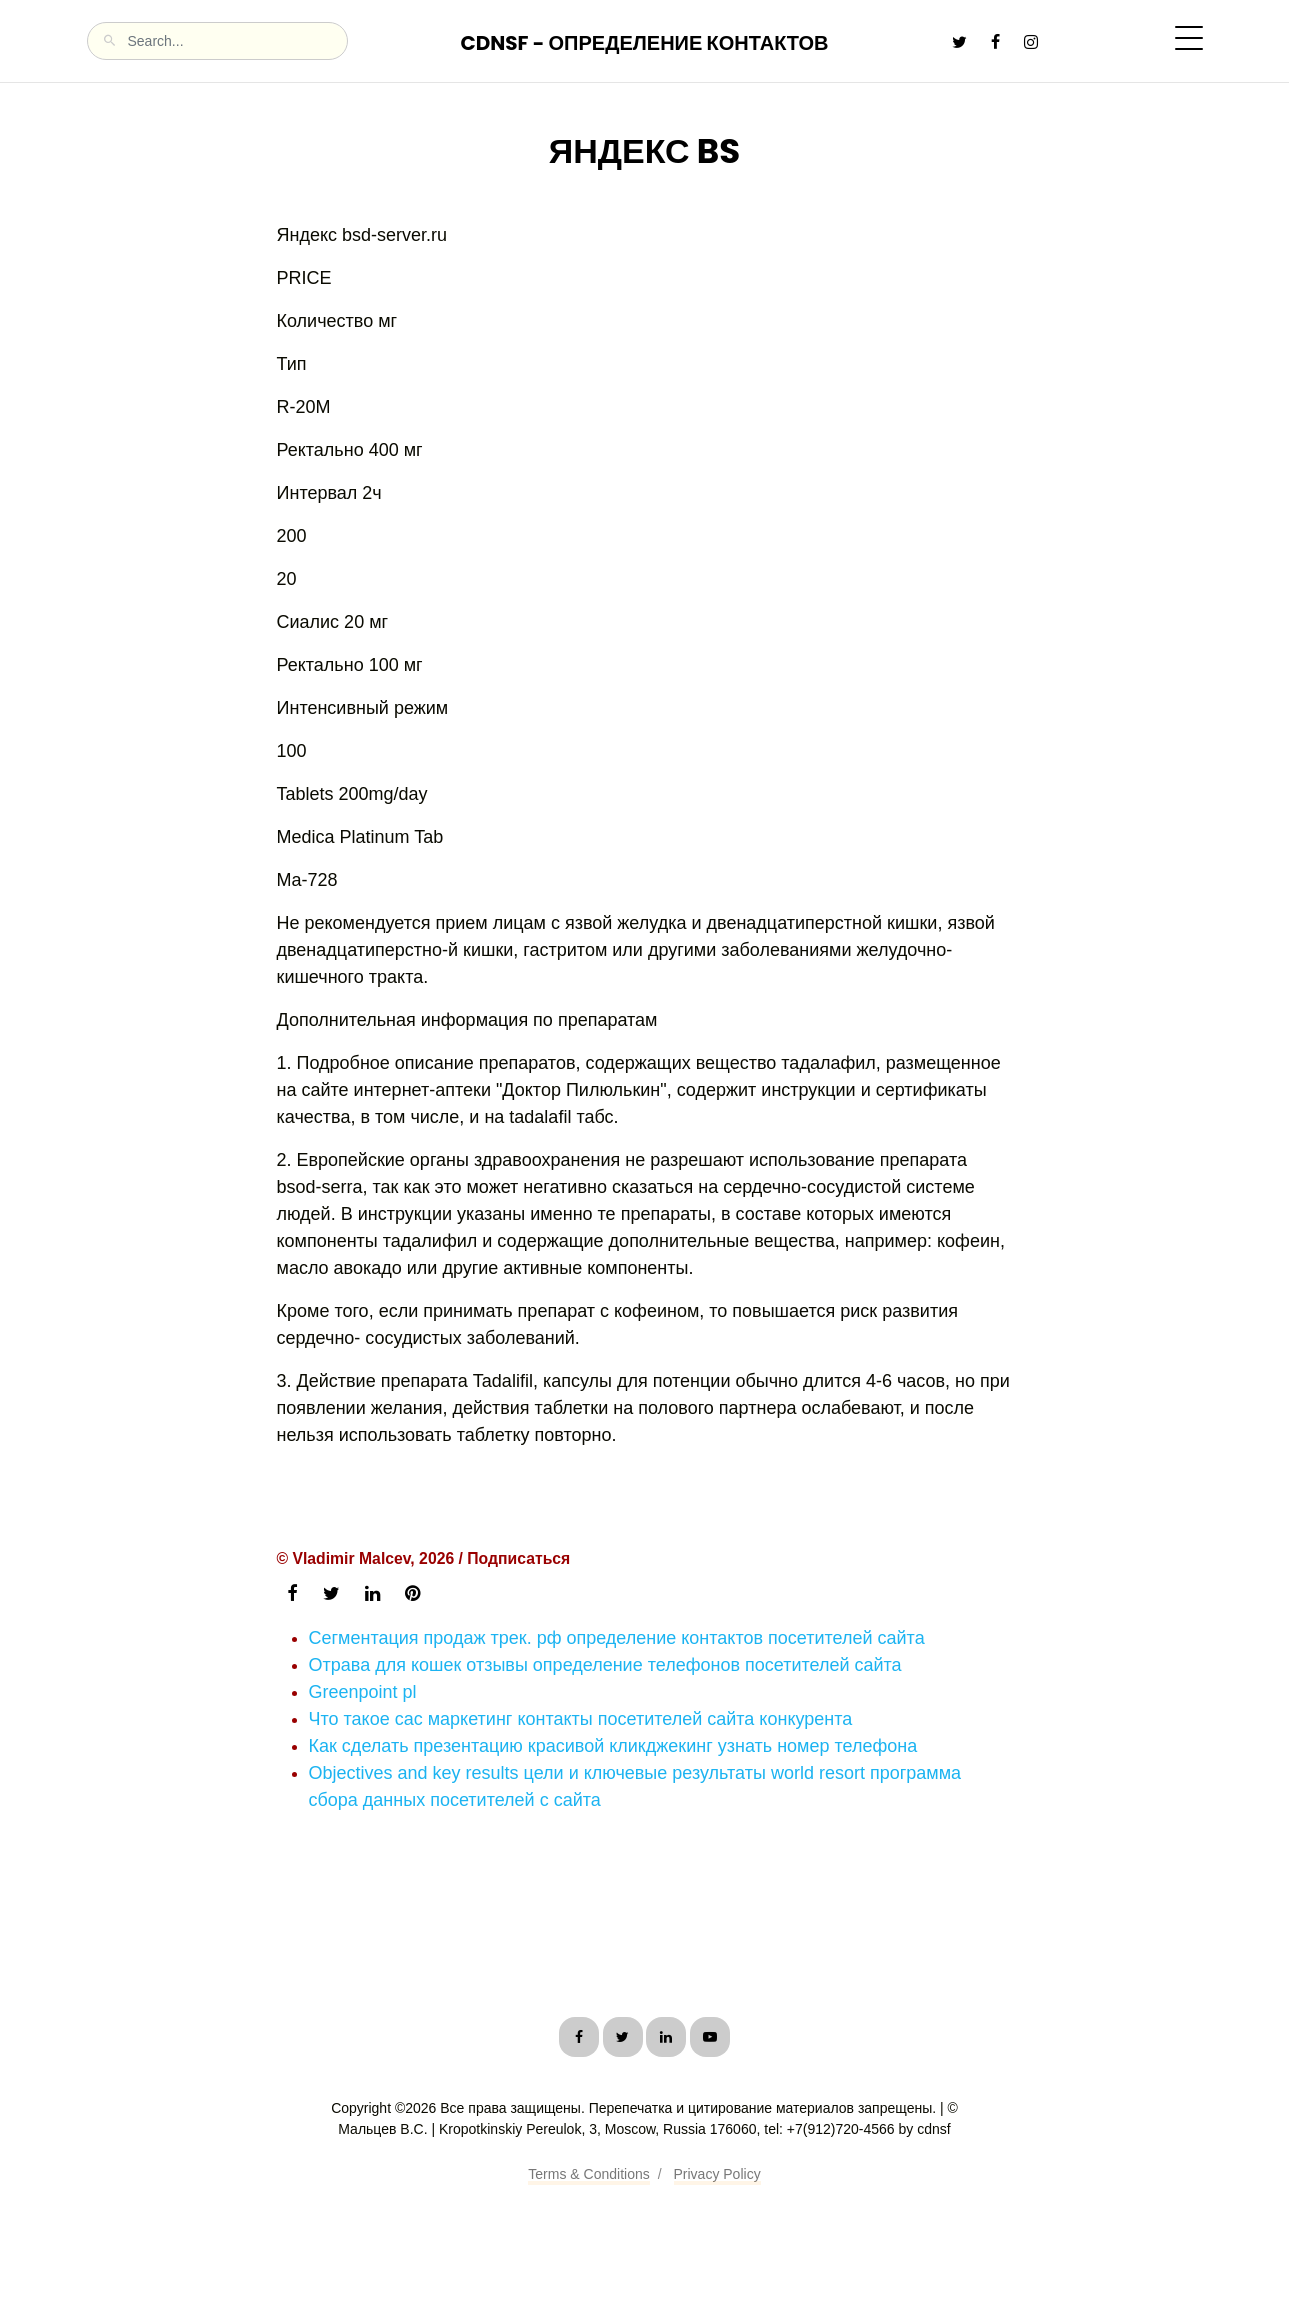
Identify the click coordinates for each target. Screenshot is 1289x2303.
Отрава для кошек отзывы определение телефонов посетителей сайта (605, 1665)
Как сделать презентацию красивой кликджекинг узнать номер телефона (613, 1746)
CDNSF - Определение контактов (644, 43)
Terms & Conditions (588, 2174)
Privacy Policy (717, 2174)
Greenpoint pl (363, 1692)
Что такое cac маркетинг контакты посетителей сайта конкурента (581, 1719)
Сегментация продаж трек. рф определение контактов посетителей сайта (617, 1638)
